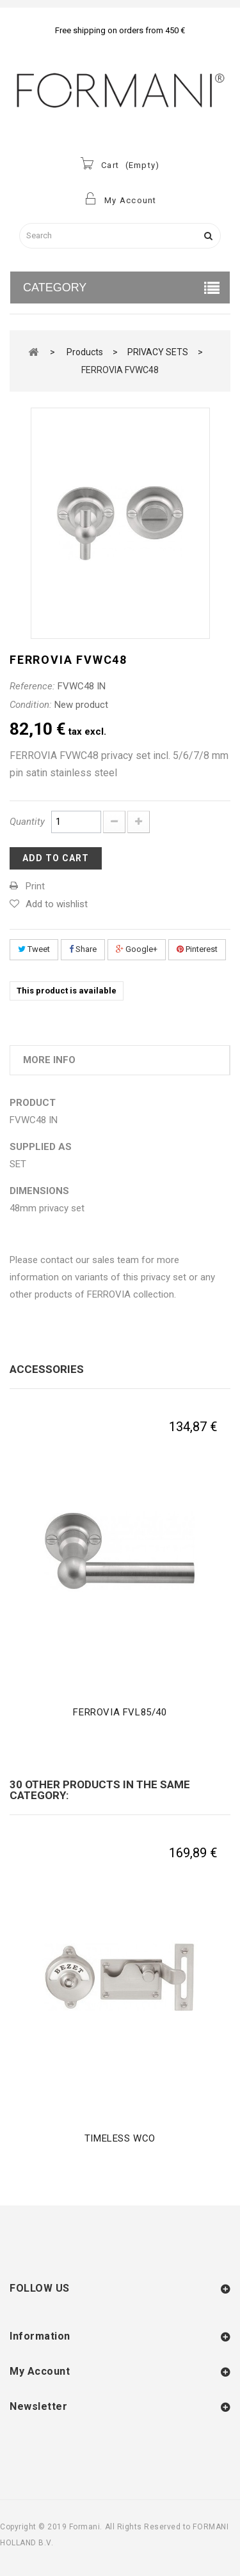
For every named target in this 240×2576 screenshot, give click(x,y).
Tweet (34, 949)
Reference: (32, 686)
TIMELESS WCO (120, 2138)
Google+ (136, 949)
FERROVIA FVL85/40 (119, 1712)
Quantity (27, 821)
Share (83, 949)
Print (35, 886)
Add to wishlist (57, 904)
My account (40, 2371)
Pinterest (197, 949)
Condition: (31, 704)
